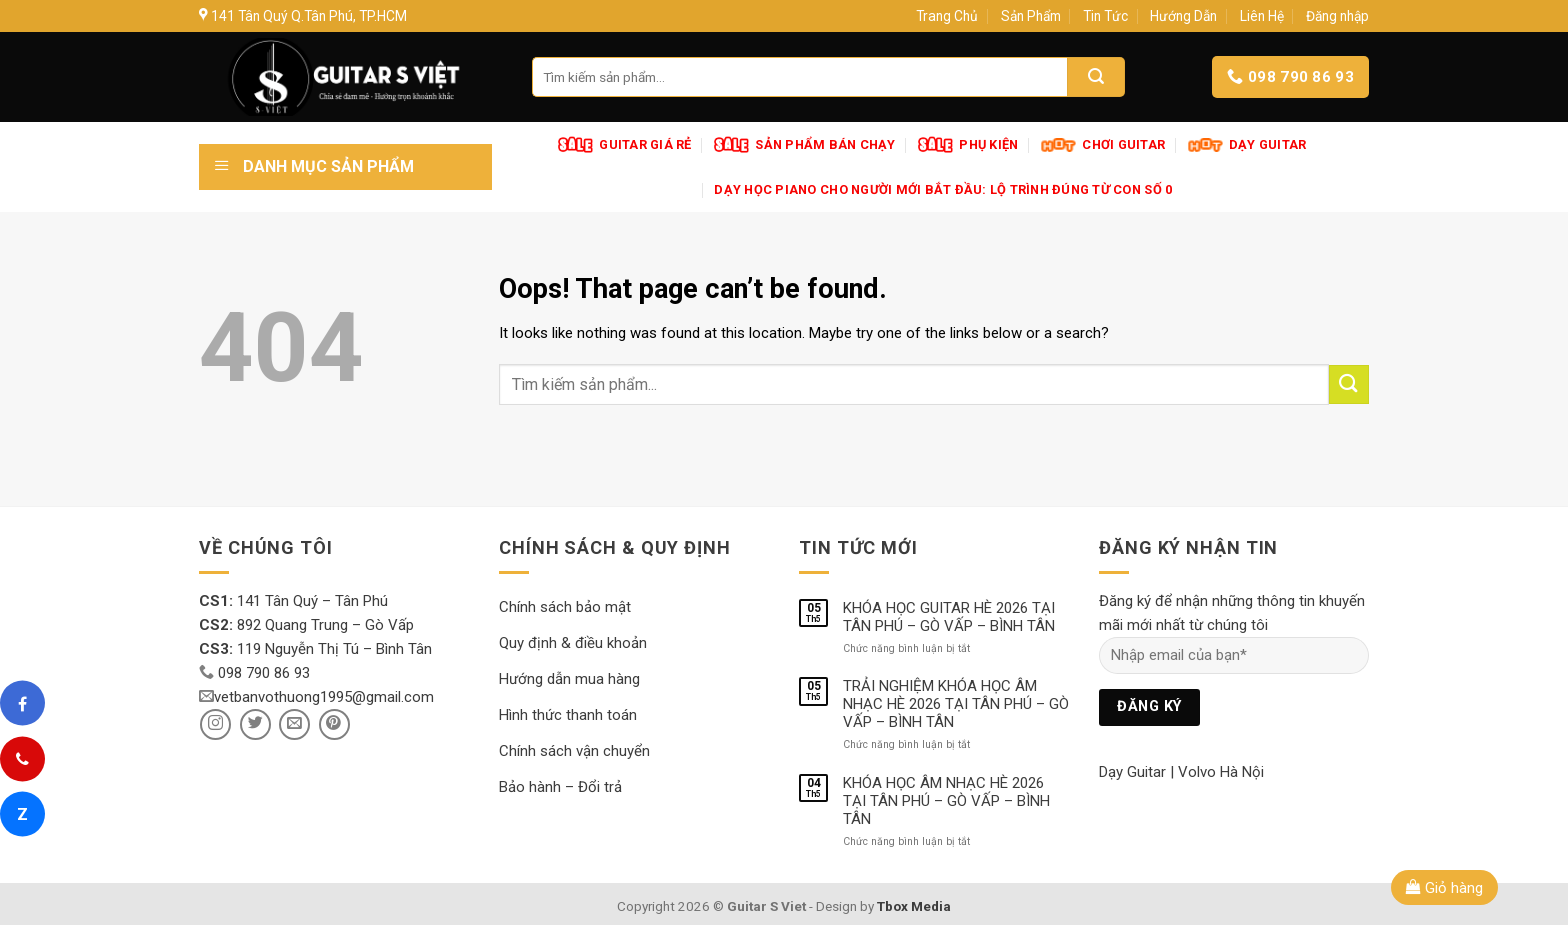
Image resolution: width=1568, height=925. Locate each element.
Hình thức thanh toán (568, 715)
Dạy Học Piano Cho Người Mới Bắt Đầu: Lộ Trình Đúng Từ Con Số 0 (943, 189)
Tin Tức (1105, 16)
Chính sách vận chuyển (574, 751)
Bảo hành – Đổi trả (560, 787)
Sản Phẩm (1031, 16)
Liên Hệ (1262, 16)
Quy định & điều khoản (573, 643)
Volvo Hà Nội (1221, 772)
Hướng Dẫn (1183, 16)
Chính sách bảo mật (565, 607)
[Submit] (1349, 384)
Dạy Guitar (1132, 772)
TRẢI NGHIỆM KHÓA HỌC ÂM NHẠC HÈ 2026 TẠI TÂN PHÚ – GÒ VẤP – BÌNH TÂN (956, 704)
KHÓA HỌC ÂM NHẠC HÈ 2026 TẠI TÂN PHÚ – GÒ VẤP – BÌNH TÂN (946, 801)
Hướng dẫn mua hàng (569, 679)
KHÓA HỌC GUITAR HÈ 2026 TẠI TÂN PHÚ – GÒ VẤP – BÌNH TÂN (949, 617)
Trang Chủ (947, 16)
